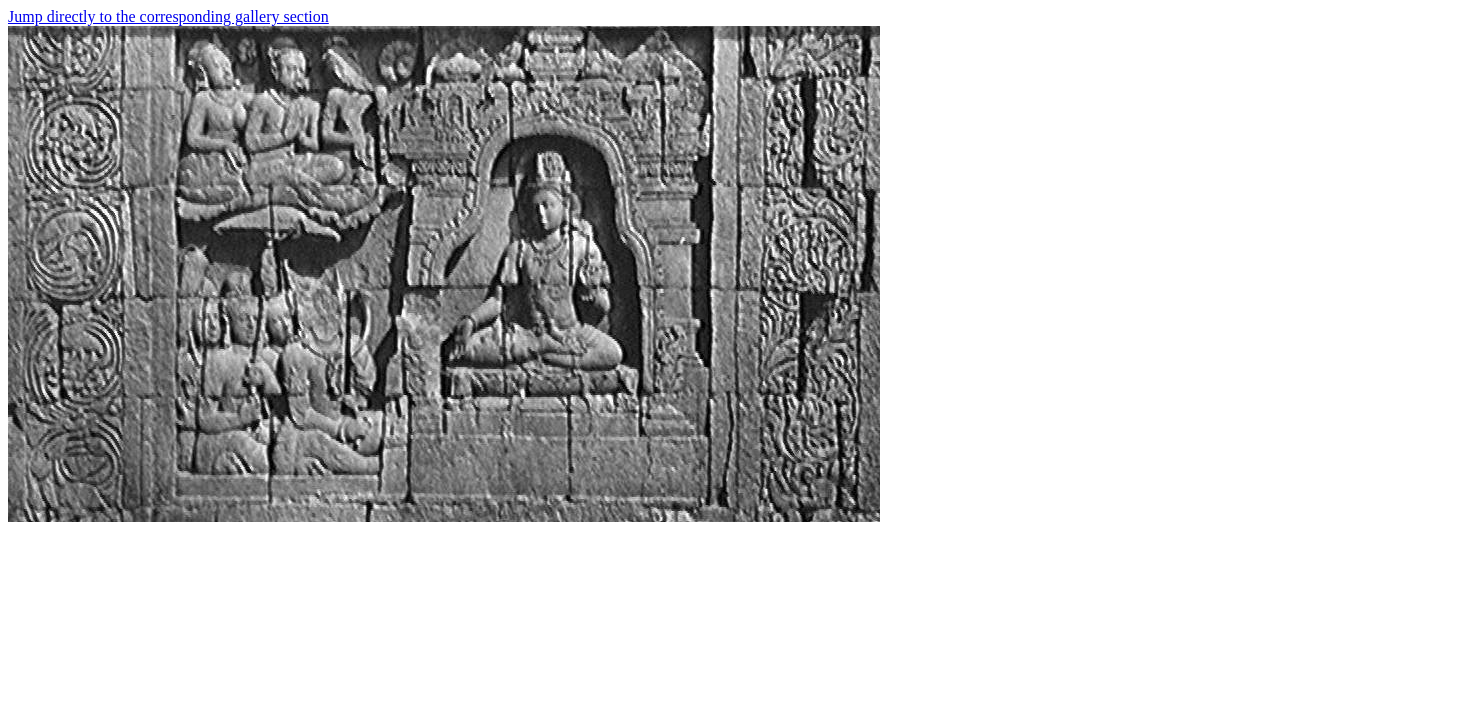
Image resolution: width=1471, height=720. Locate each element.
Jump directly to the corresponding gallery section (168, 16)
